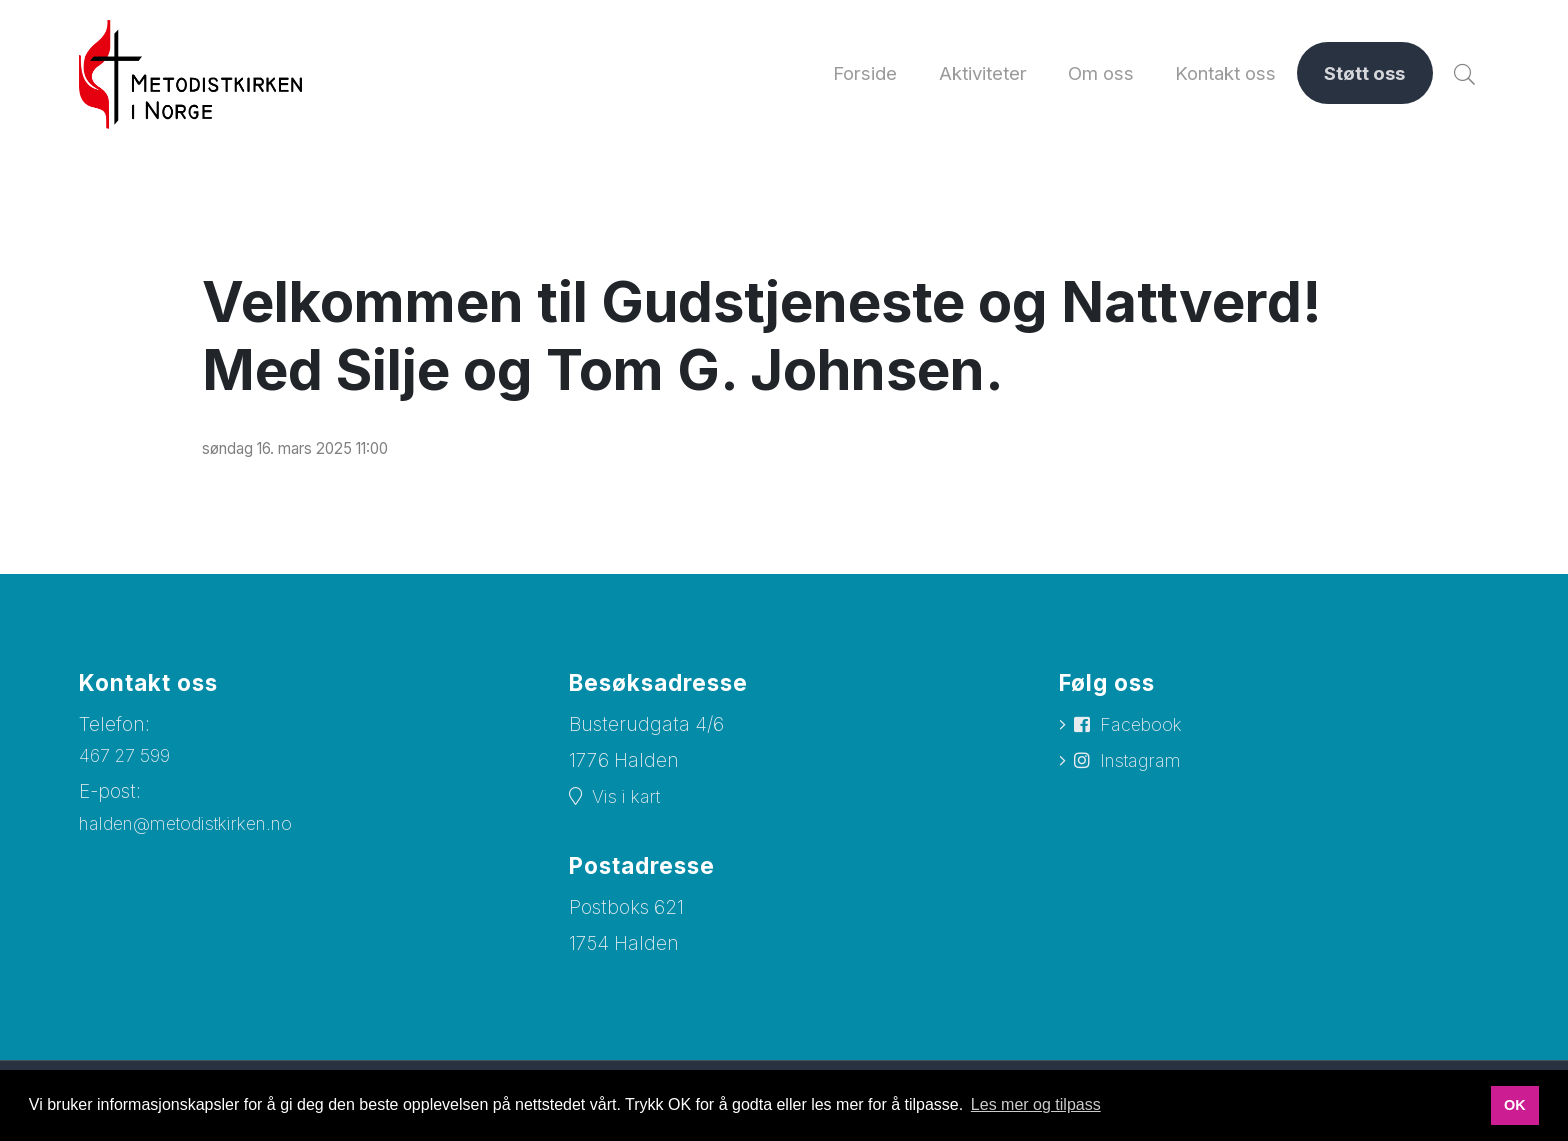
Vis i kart (630, 810)
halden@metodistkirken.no (199, 837)
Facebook (1144, 738)
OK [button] (1515, 1105)
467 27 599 (128, 768)
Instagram (1146, 776)
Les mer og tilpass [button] (1036, 1104)
